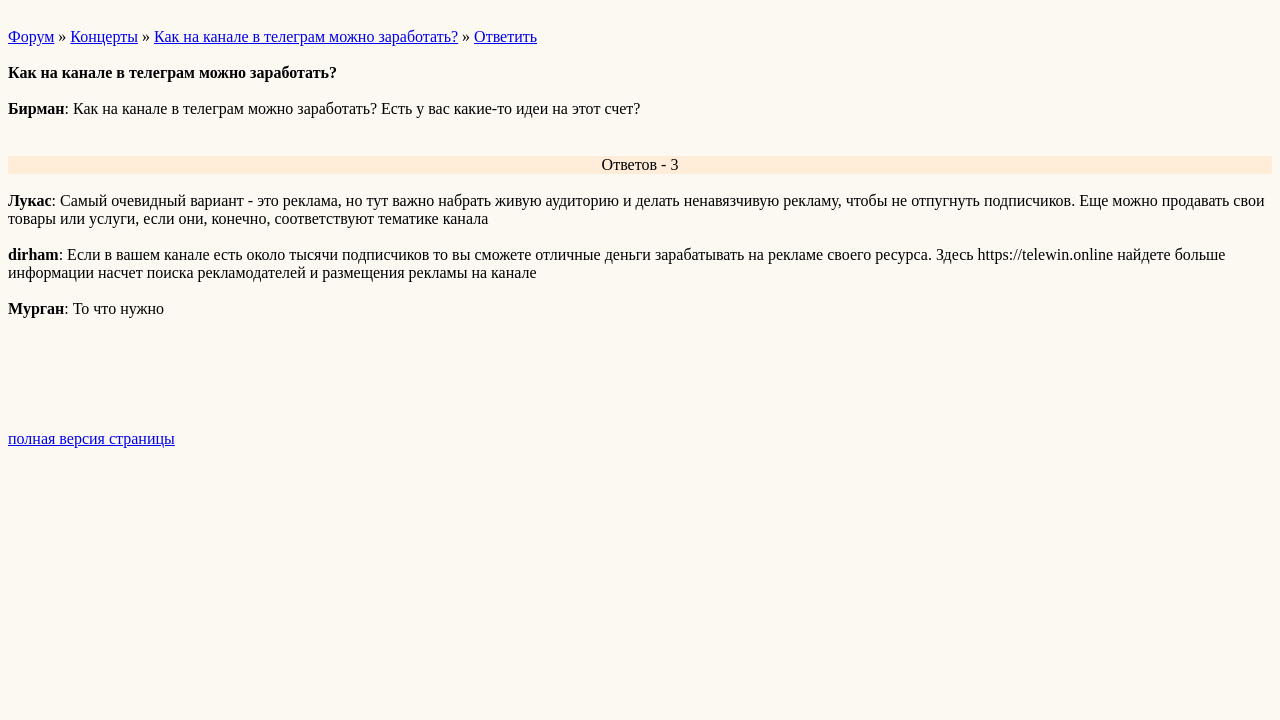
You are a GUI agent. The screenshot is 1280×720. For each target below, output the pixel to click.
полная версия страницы (91, 438)
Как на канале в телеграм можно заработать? (306, 36)
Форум (31, 36)
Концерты (104, 36)
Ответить (505, 36)
